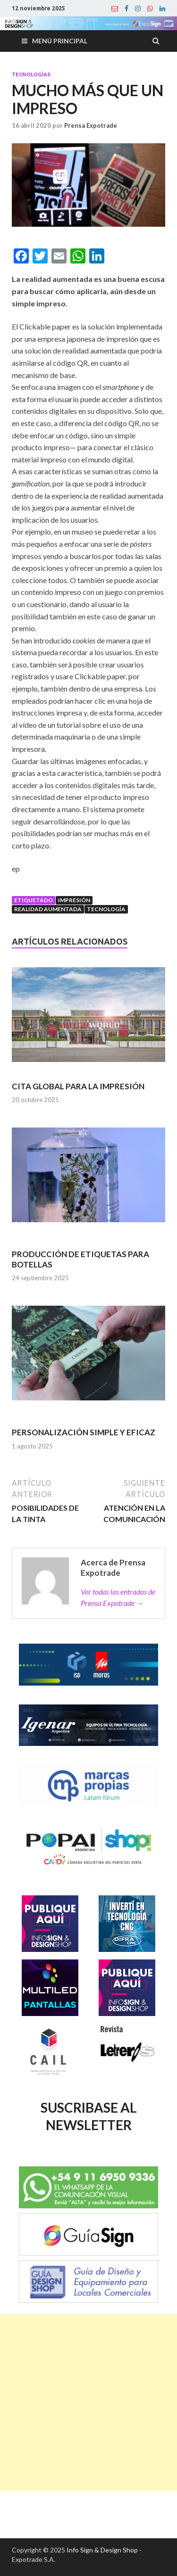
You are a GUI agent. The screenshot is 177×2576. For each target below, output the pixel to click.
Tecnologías (31, 74)
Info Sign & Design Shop (102, 2550)
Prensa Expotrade (90, 125)
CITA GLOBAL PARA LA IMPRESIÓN (78, 1086)
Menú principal (59, 41)
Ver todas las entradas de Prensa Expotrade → (118, 1597)
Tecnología (106, 909)
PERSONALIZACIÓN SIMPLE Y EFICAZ (83, 1432)
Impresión (74, 900)
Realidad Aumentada (48, 909)
